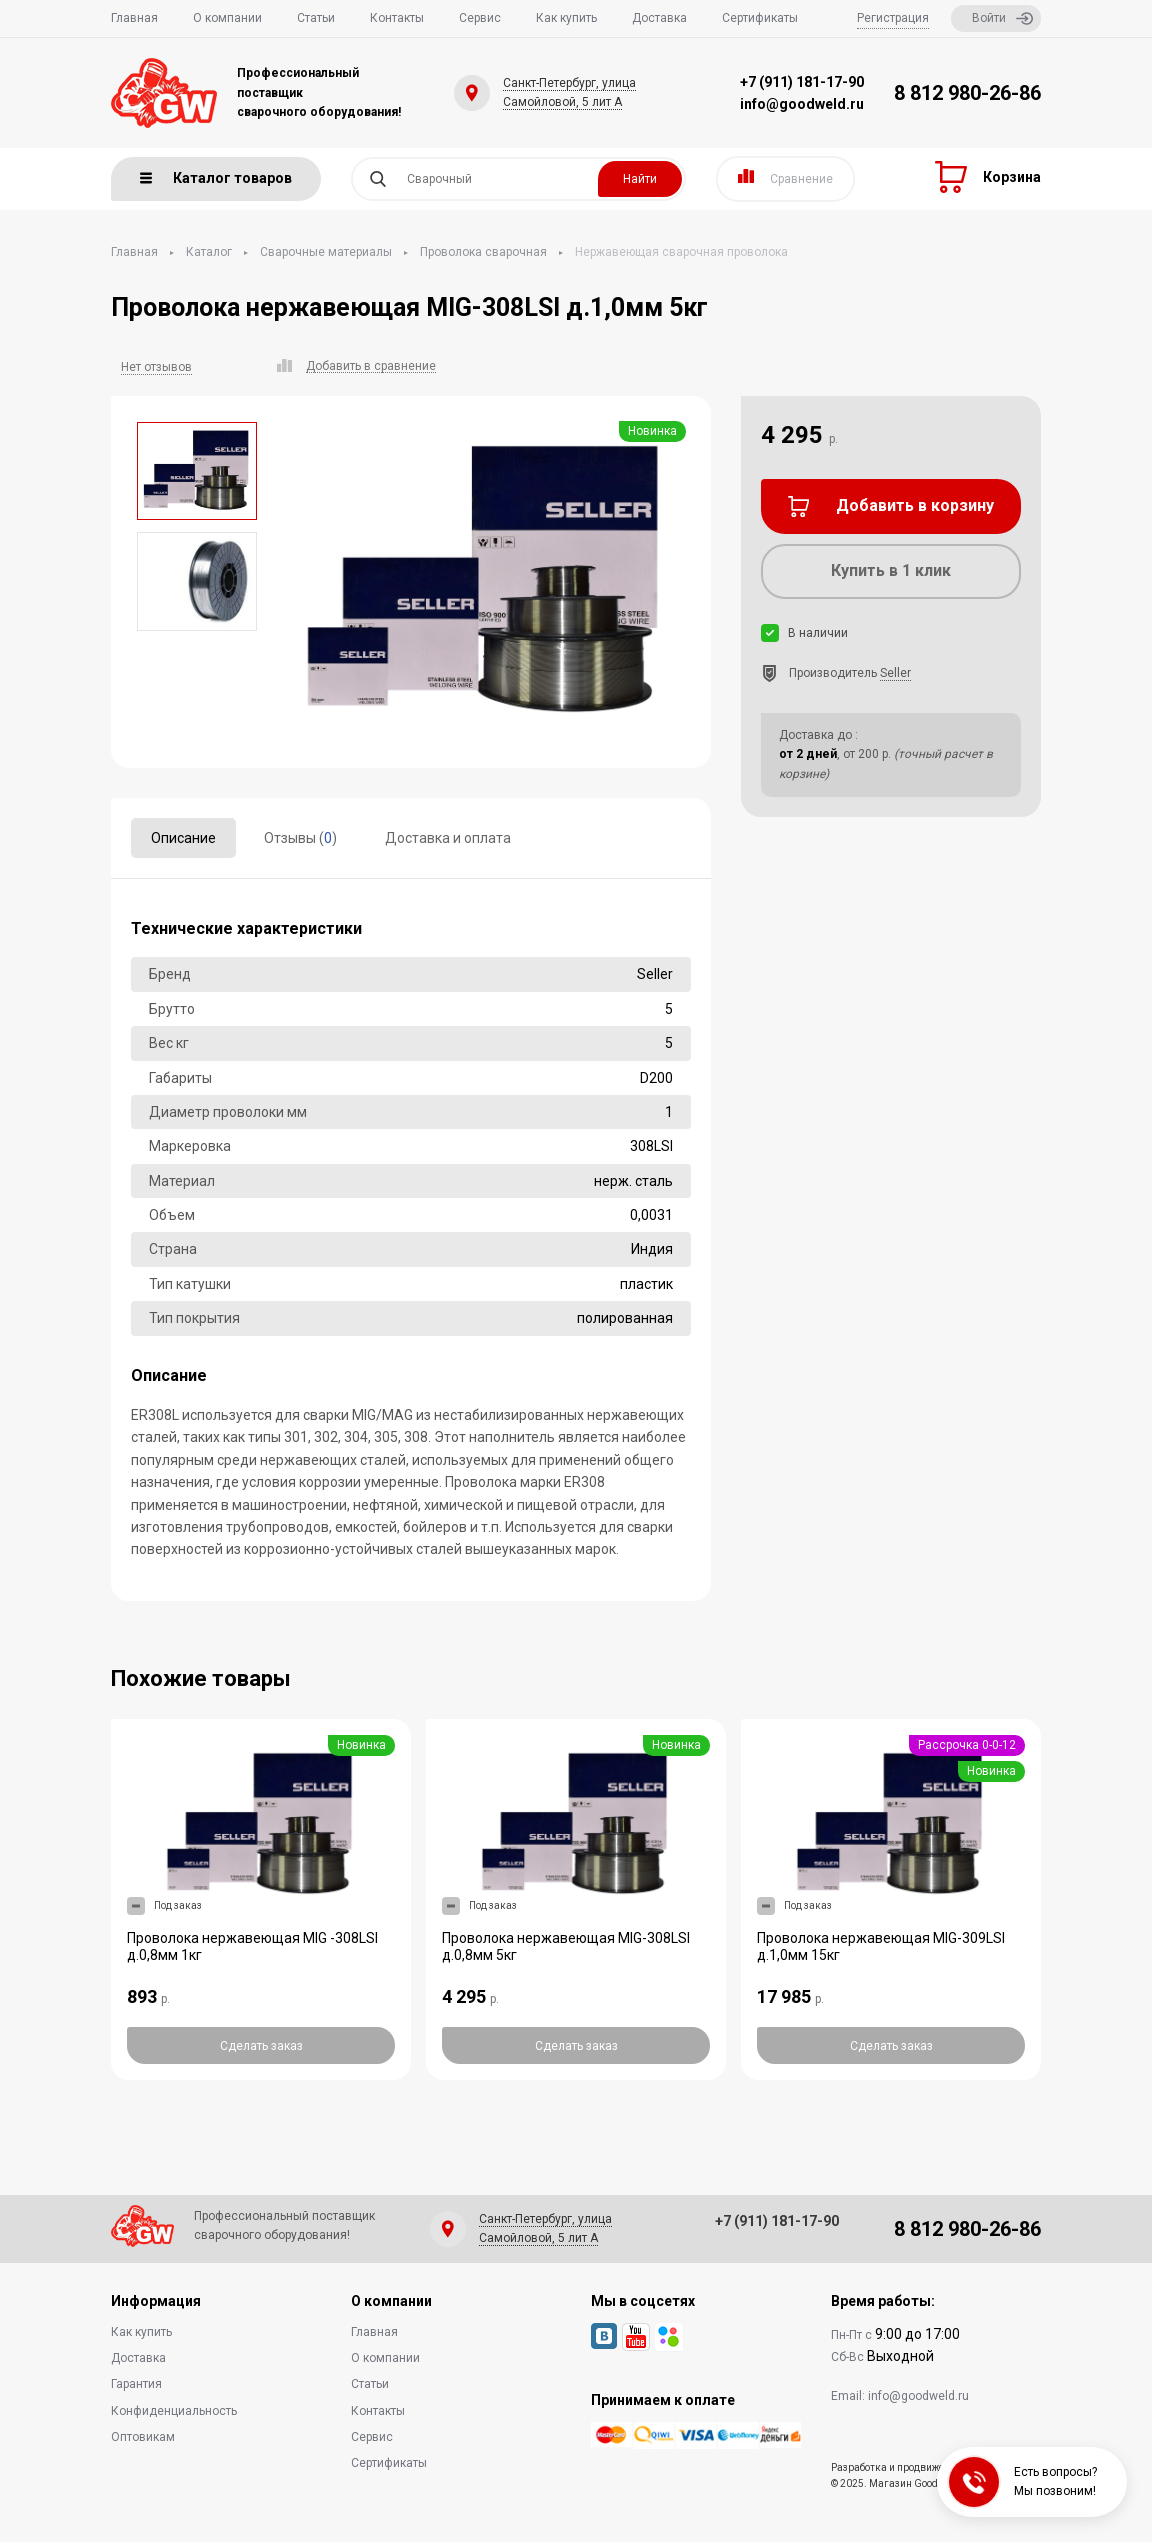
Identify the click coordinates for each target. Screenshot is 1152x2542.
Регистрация (893, 18)
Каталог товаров (216, 178)
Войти (1002, 18)
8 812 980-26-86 (967, 93)
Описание (183, 838)
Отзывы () (300, 838)
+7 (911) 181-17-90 (802, 82)
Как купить (566, 18)
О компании (227, 18)
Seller (895, 673)
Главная (134, 18)
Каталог (209, 252)
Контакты (397, 18)
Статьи (316, 18)
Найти (640, 179)
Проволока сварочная (483, 252)
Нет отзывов (156, 367)
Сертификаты (760, 18)
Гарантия (136, 2384)
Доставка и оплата (448, 838)
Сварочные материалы (326, 252)
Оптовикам (143, 2437)
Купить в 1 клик (891, 570)
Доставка (659, 18)
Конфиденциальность (174, 2411)
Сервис (480, 18)
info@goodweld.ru (802, 104)
